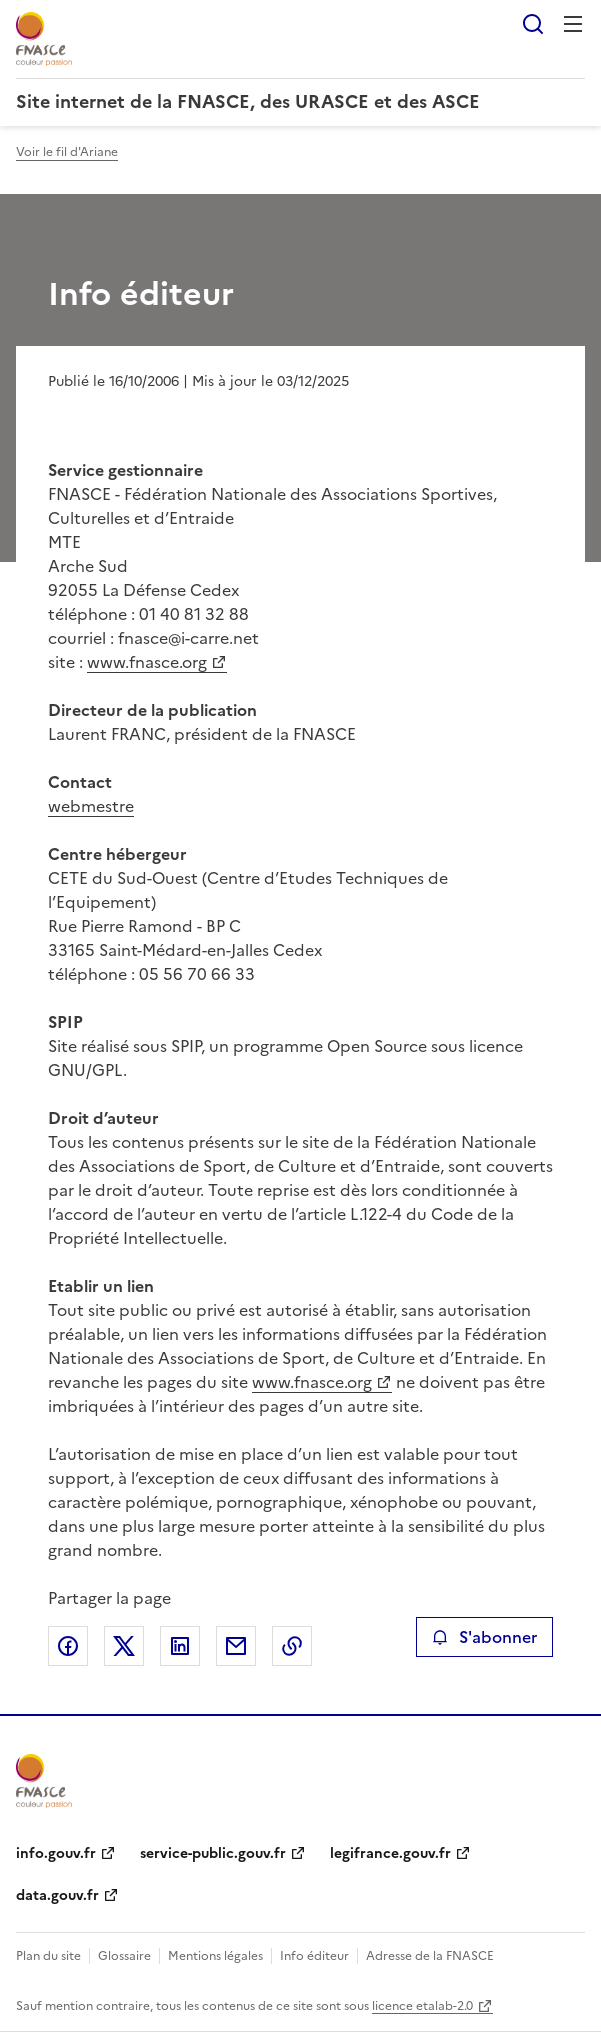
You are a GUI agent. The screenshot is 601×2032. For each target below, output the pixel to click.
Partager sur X (124, 1646)
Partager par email (236, 1646)
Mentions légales (215, 1956)
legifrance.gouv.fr (390, 1853)
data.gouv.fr (57, 1895)
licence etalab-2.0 (422, 2006)
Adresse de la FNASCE (430, 1956)
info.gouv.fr (56, 1853)
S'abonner (484, 1637)
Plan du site (48, 1956)
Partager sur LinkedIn (180, 1646)
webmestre (91, 806)
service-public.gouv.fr (213, 1853)
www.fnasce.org (147, 662)
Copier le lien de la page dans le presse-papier (292, 1646)
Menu (573, 24)
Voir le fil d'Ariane (67, 152)
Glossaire (124, 1956)
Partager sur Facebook (68, 1646)
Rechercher (533, 24)
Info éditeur (314, 1956)
